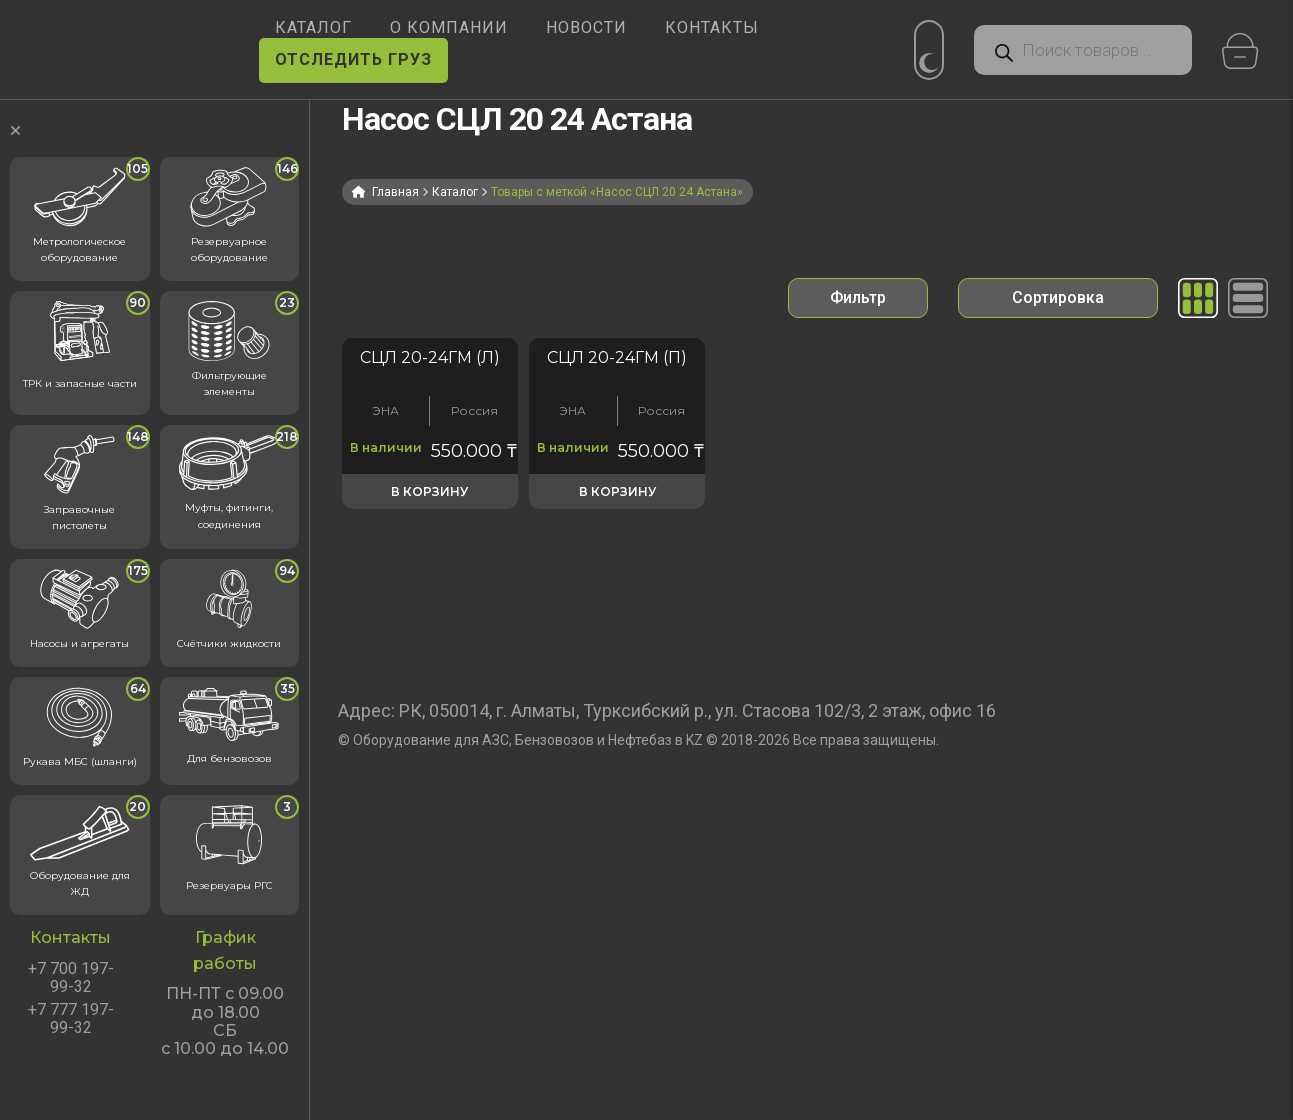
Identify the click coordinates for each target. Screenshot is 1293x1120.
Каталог (455, 192)
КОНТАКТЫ (712, 27)
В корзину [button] (429, 491)
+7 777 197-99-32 (71, 1019)
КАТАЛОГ (313, 27)
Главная (395, 192)
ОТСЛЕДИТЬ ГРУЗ (353, 59)
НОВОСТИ (586, 27)
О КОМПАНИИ (449, 27)
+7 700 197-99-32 (71, 978)
